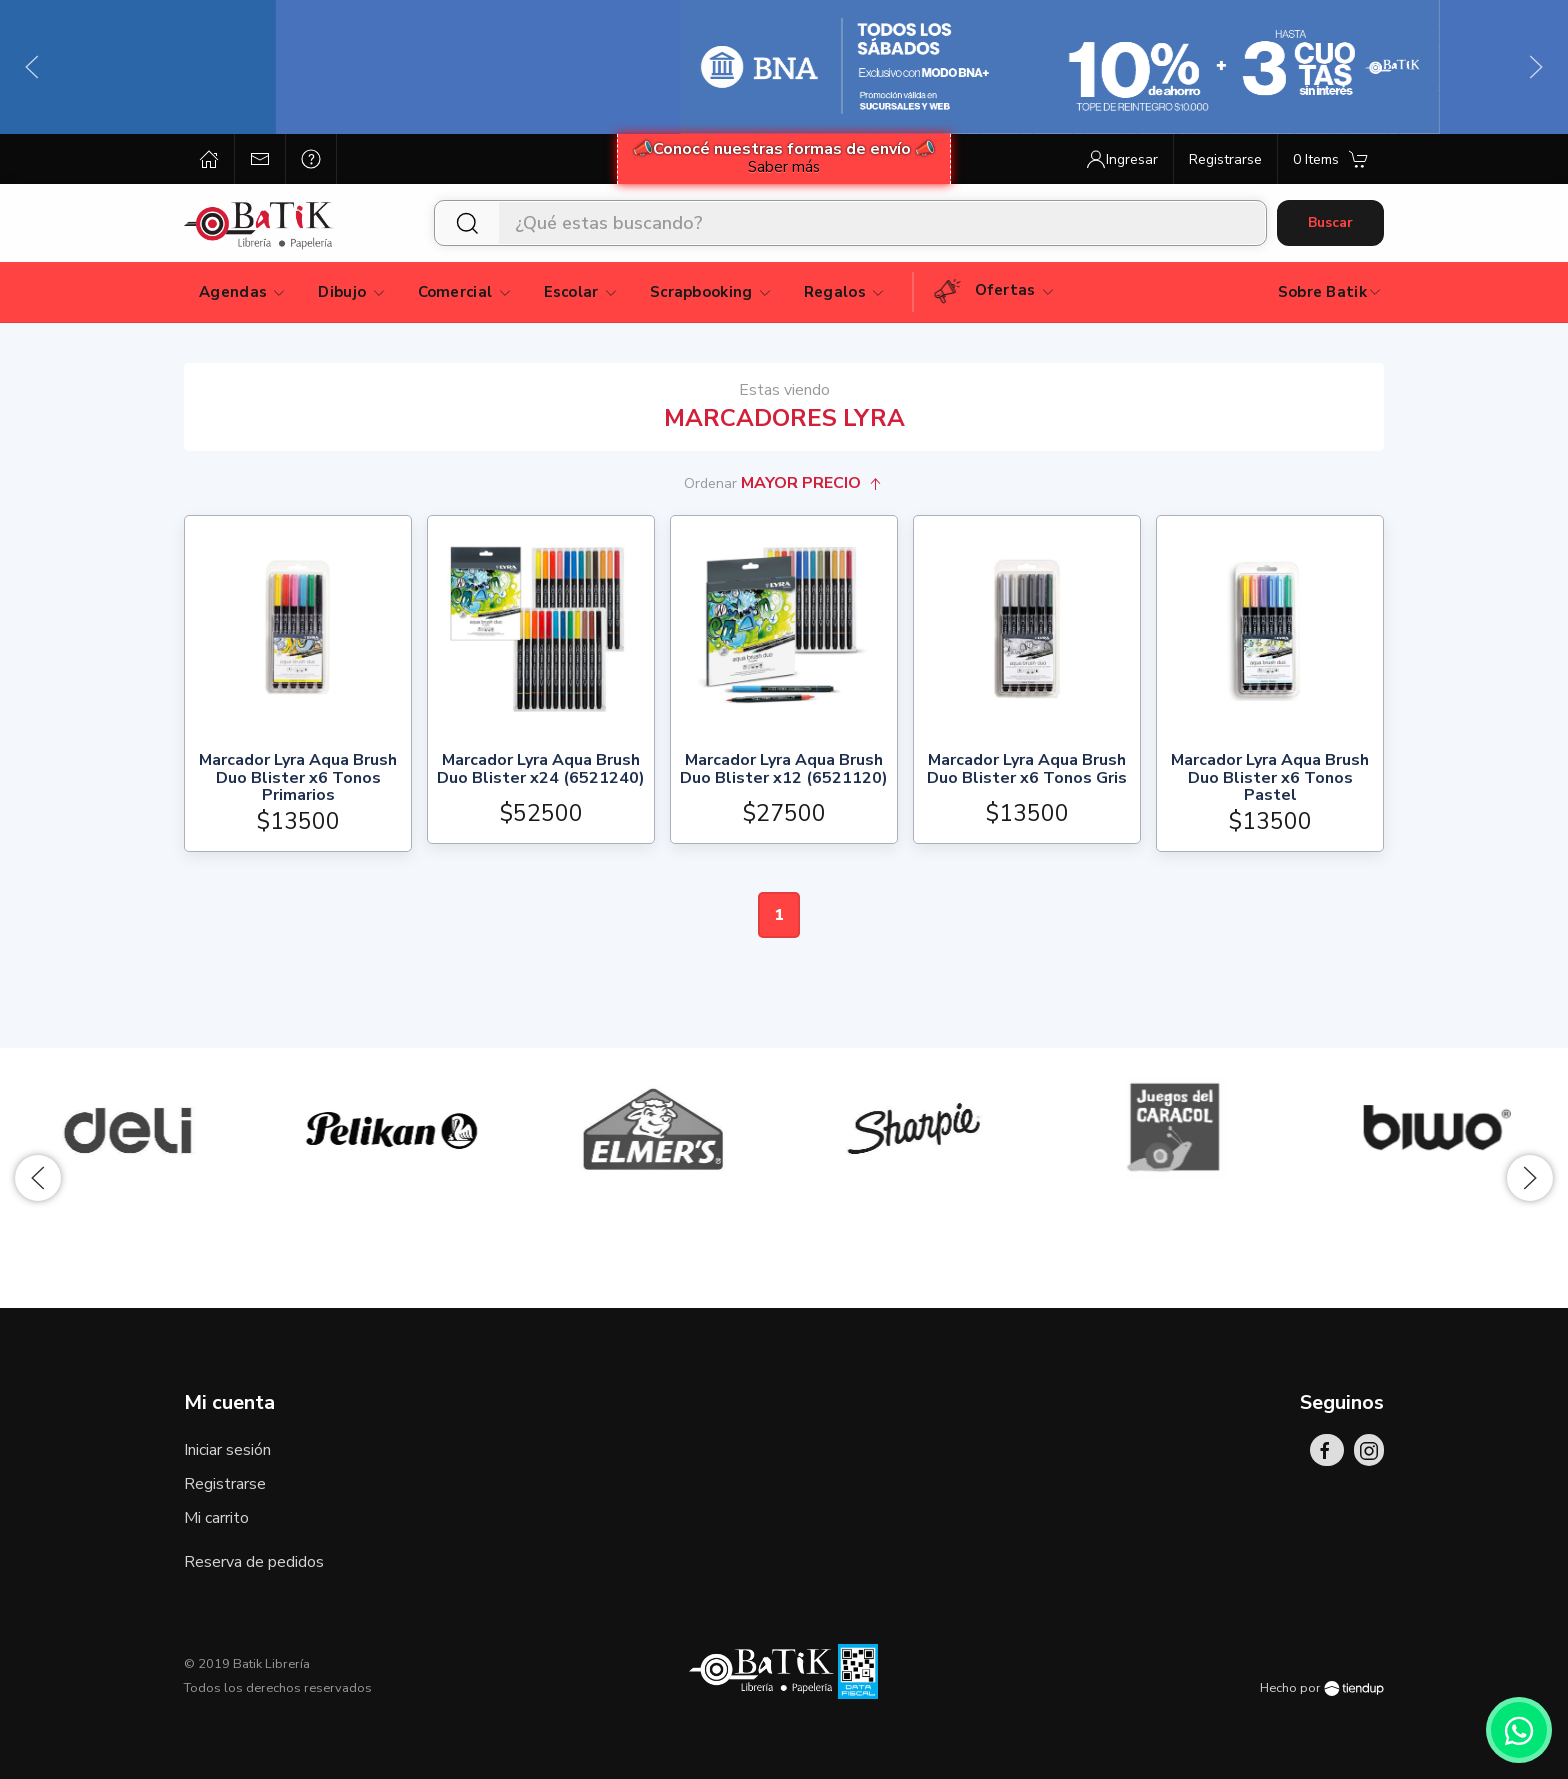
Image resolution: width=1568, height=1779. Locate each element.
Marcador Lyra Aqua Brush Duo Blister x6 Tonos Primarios (298, 778)
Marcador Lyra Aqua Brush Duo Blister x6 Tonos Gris (1027, 770)
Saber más (784, 167)
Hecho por (1322, 1688)
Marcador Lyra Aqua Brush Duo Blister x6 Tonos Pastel (1270, 778)
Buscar (1330, 222)
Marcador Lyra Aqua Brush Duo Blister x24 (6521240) (541, 770)
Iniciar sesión (227, 1450)
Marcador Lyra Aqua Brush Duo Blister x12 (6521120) (784, 770)
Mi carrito (216, 1518)
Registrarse (225, 1484)
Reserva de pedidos (254, 1562)
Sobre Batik (1330, 292)
